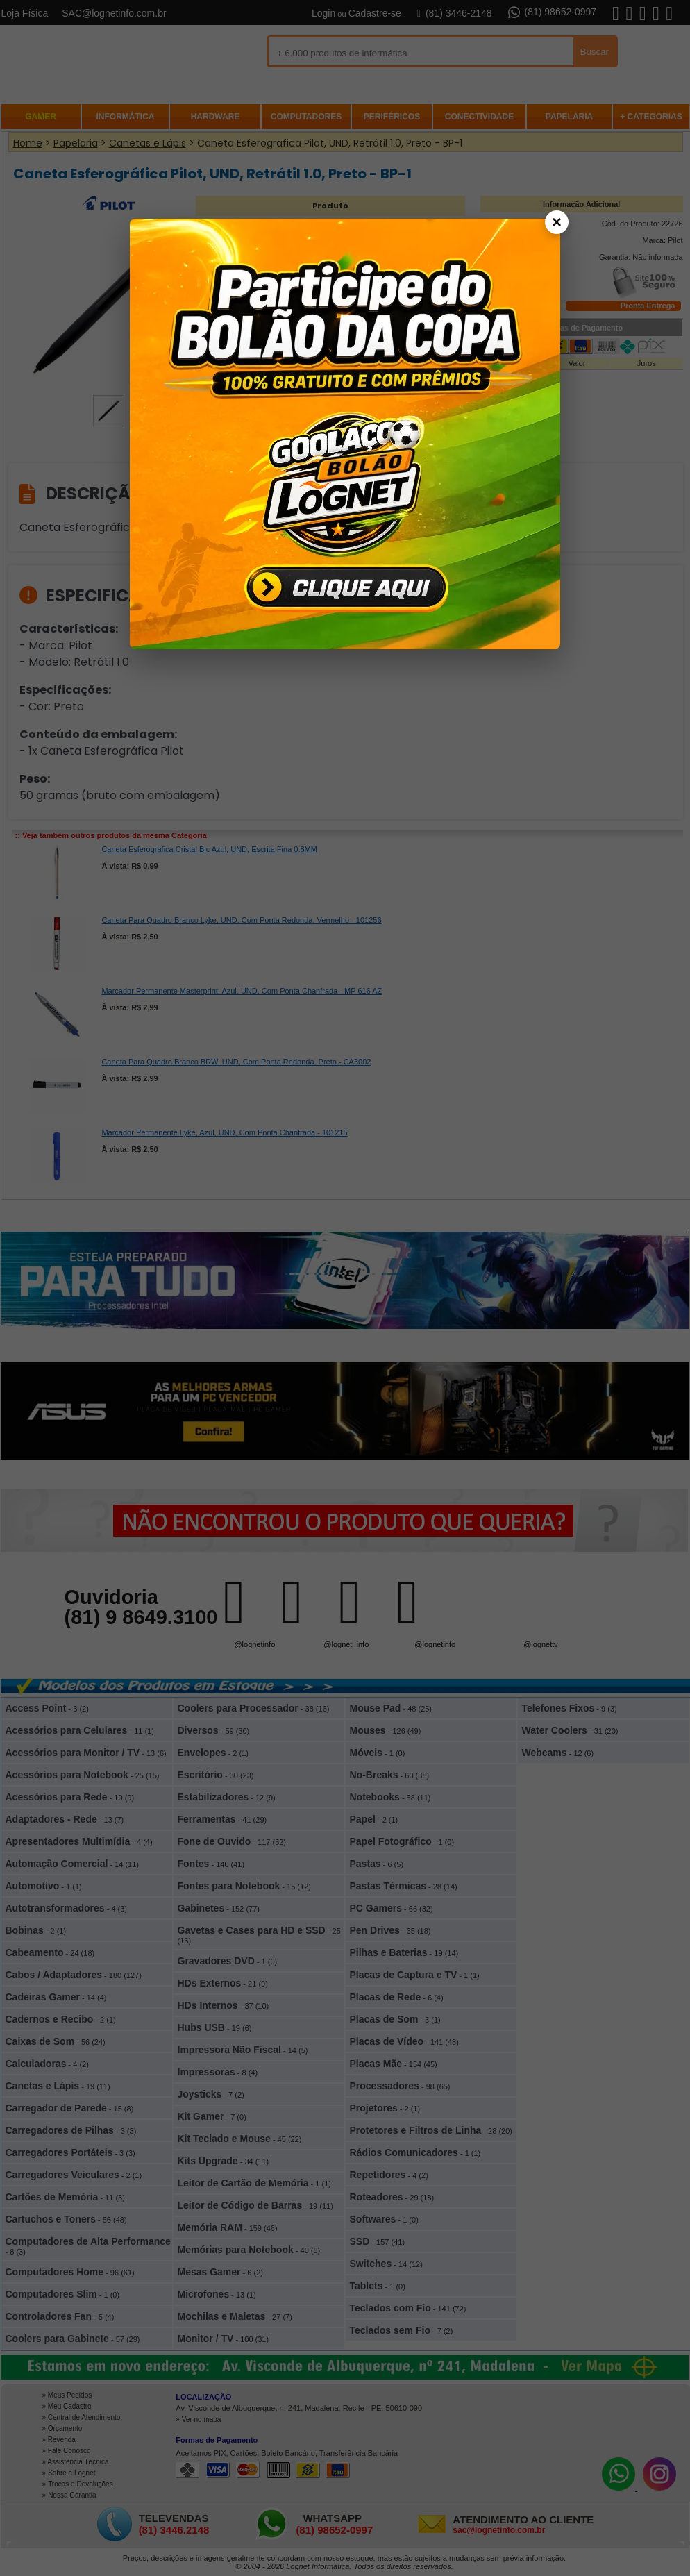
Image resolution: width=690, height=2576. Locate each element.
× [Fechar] (557, 221)
